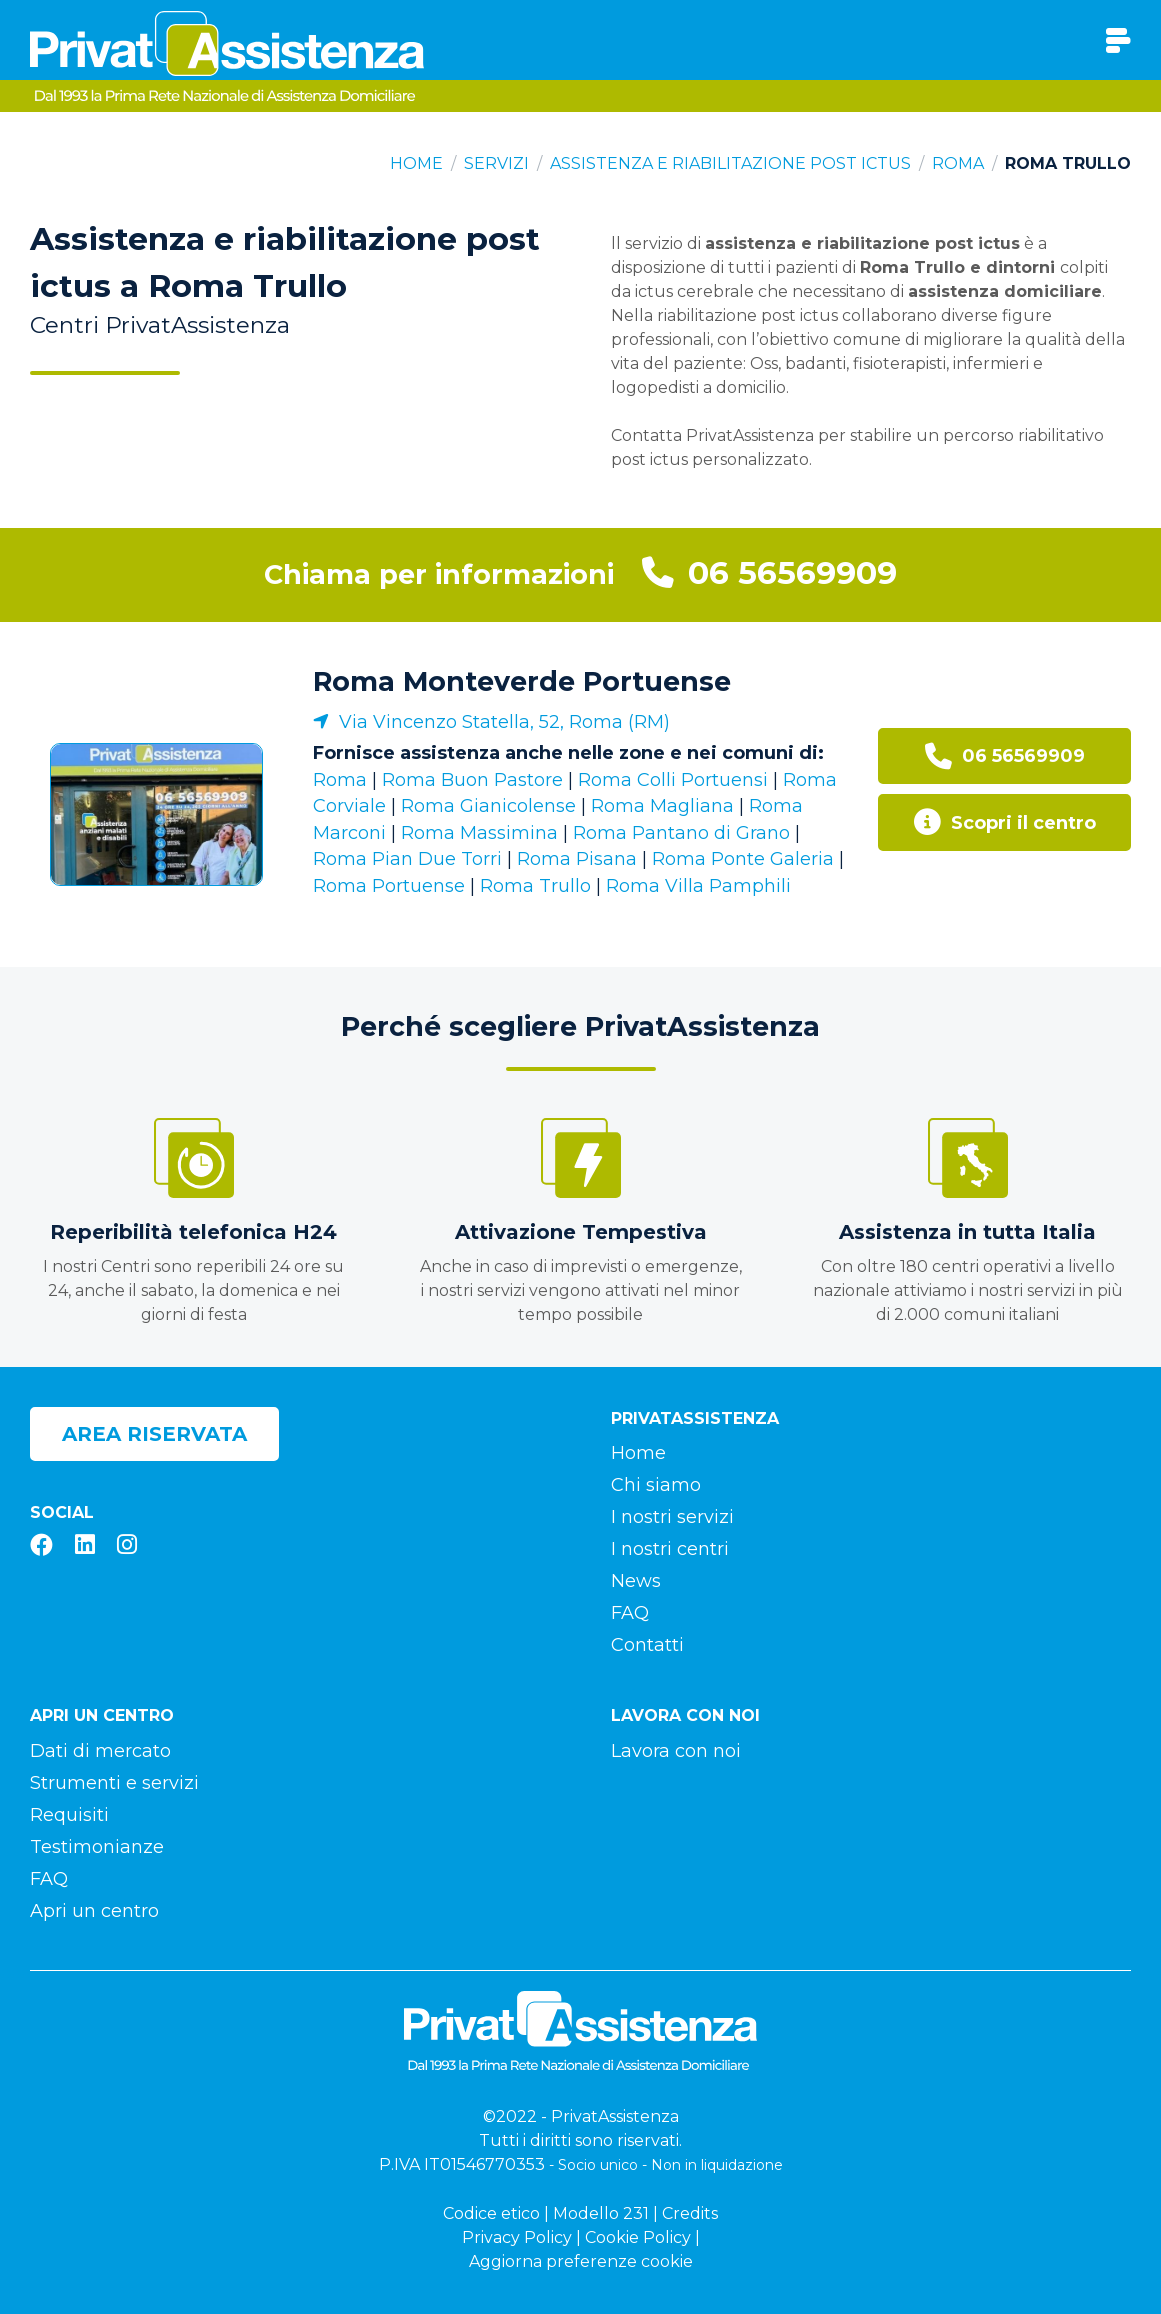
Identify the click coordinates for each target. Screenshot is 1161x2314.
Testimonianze (97, 1847)
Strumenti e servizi (114, 1783)
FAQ (630, 1613)
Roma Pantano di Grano (681, 833)
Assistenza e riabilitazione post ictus (730, 163)
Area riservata (154, 1434)
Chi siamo (656, 1485)
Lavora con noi (676, 1751)
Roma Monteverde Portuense (522, 681)
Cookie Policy (638, 2237)
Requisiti (69, 1815)
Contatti (647, 1645)
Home (416, 163)
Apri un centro (94, 1911)
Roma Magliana (662, 806)
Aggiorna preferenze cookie (581, 2261)
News (636, 1581)
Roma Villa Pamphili (698, 886)
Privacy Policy (517, 2237)
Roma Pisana (577, 859)
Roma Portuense (389, 886)
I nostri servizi (672, 1517)
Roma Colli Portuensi (673, 780)
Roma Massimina (479, 833)
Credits (690, 2213)
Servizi (496, 163)
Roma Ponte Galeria (743, 859)
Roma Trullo (535, 886)
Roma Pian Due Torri (407, 859)
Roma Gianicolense (488, 806)
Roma (958, 163)
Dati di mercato (100, 1751)
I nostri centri (670, 1549)
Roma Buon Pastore (472, 780)
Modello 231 (601, 2213)
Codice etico (491, 2213)
